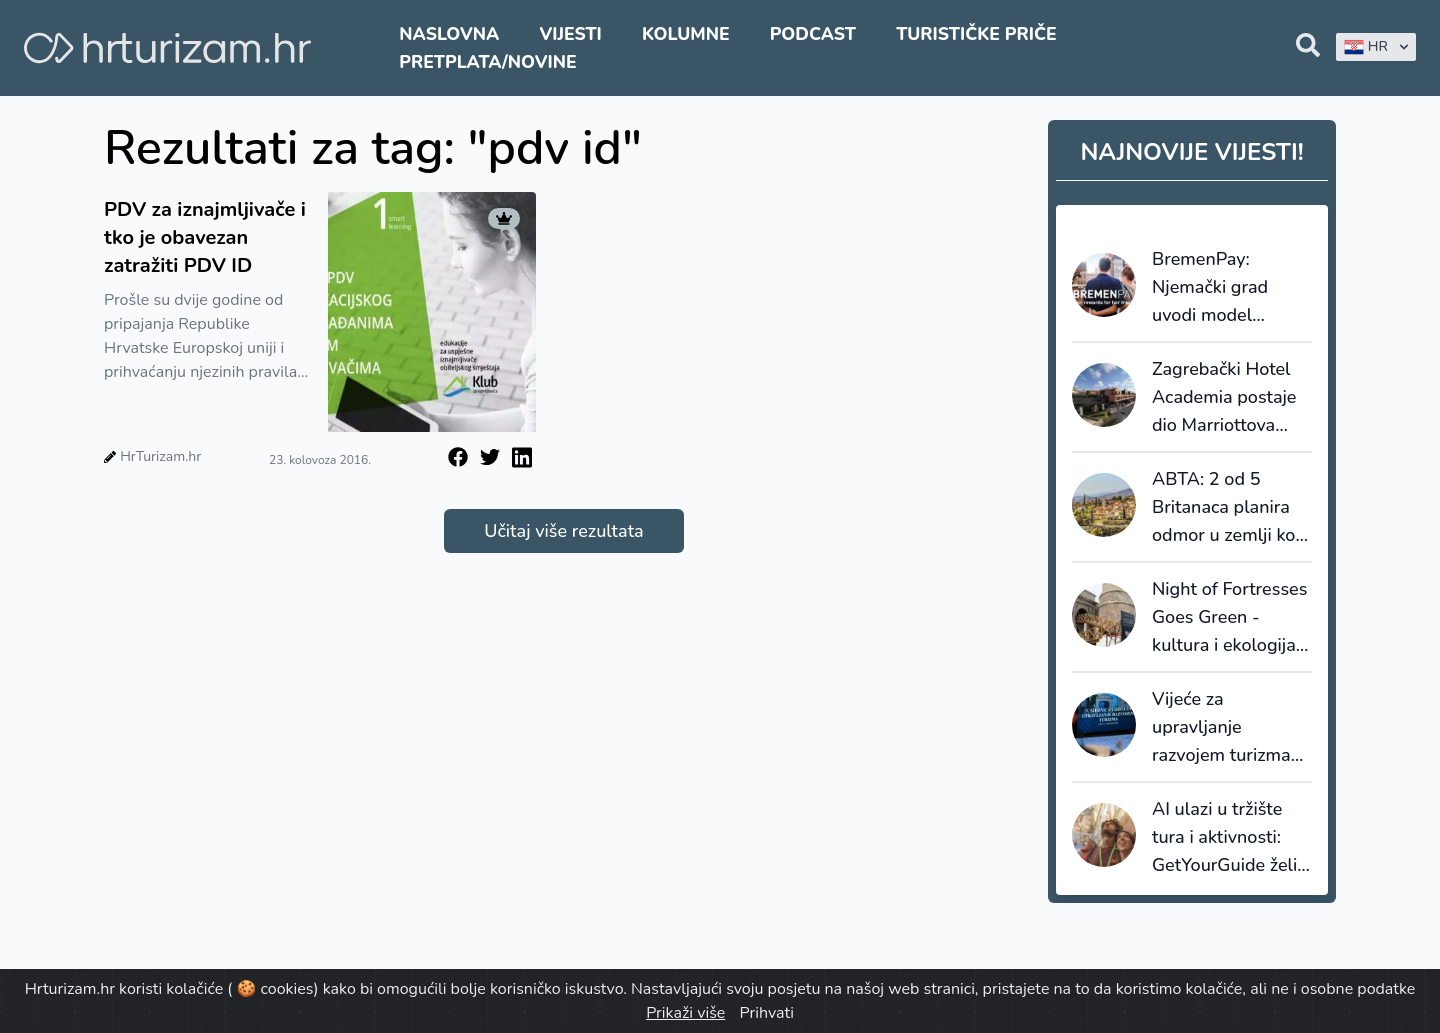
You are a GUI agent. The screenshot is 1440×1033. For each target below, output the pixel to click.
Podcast (813, 34)
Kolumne (686, 34)
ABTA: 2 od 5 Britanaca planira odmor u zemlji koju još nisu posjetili (1231, 508)
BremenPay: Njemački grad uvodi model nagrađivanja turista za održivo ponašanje (1221, 288)
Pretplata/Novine (487, 62)
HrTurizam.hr (160, 456)
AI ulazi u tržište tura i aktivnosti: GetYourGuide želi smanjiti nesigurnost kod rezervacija (1224, 838)
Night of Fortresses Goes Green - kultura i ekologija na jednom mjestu (1229, 618)
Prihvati (766, 1013)
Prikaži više (685, 1013)
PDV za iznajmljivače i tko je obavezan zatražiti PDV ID (205, 237)
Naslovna (449, 34)
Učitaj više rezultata (563, 531)
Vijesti (570, 34)
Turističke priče (976, 34)
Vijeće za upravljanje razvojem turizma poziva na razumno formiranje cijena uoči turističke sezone (1228, 728)
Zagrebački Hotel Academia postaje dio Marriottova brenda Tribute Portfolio (1224, 398)
